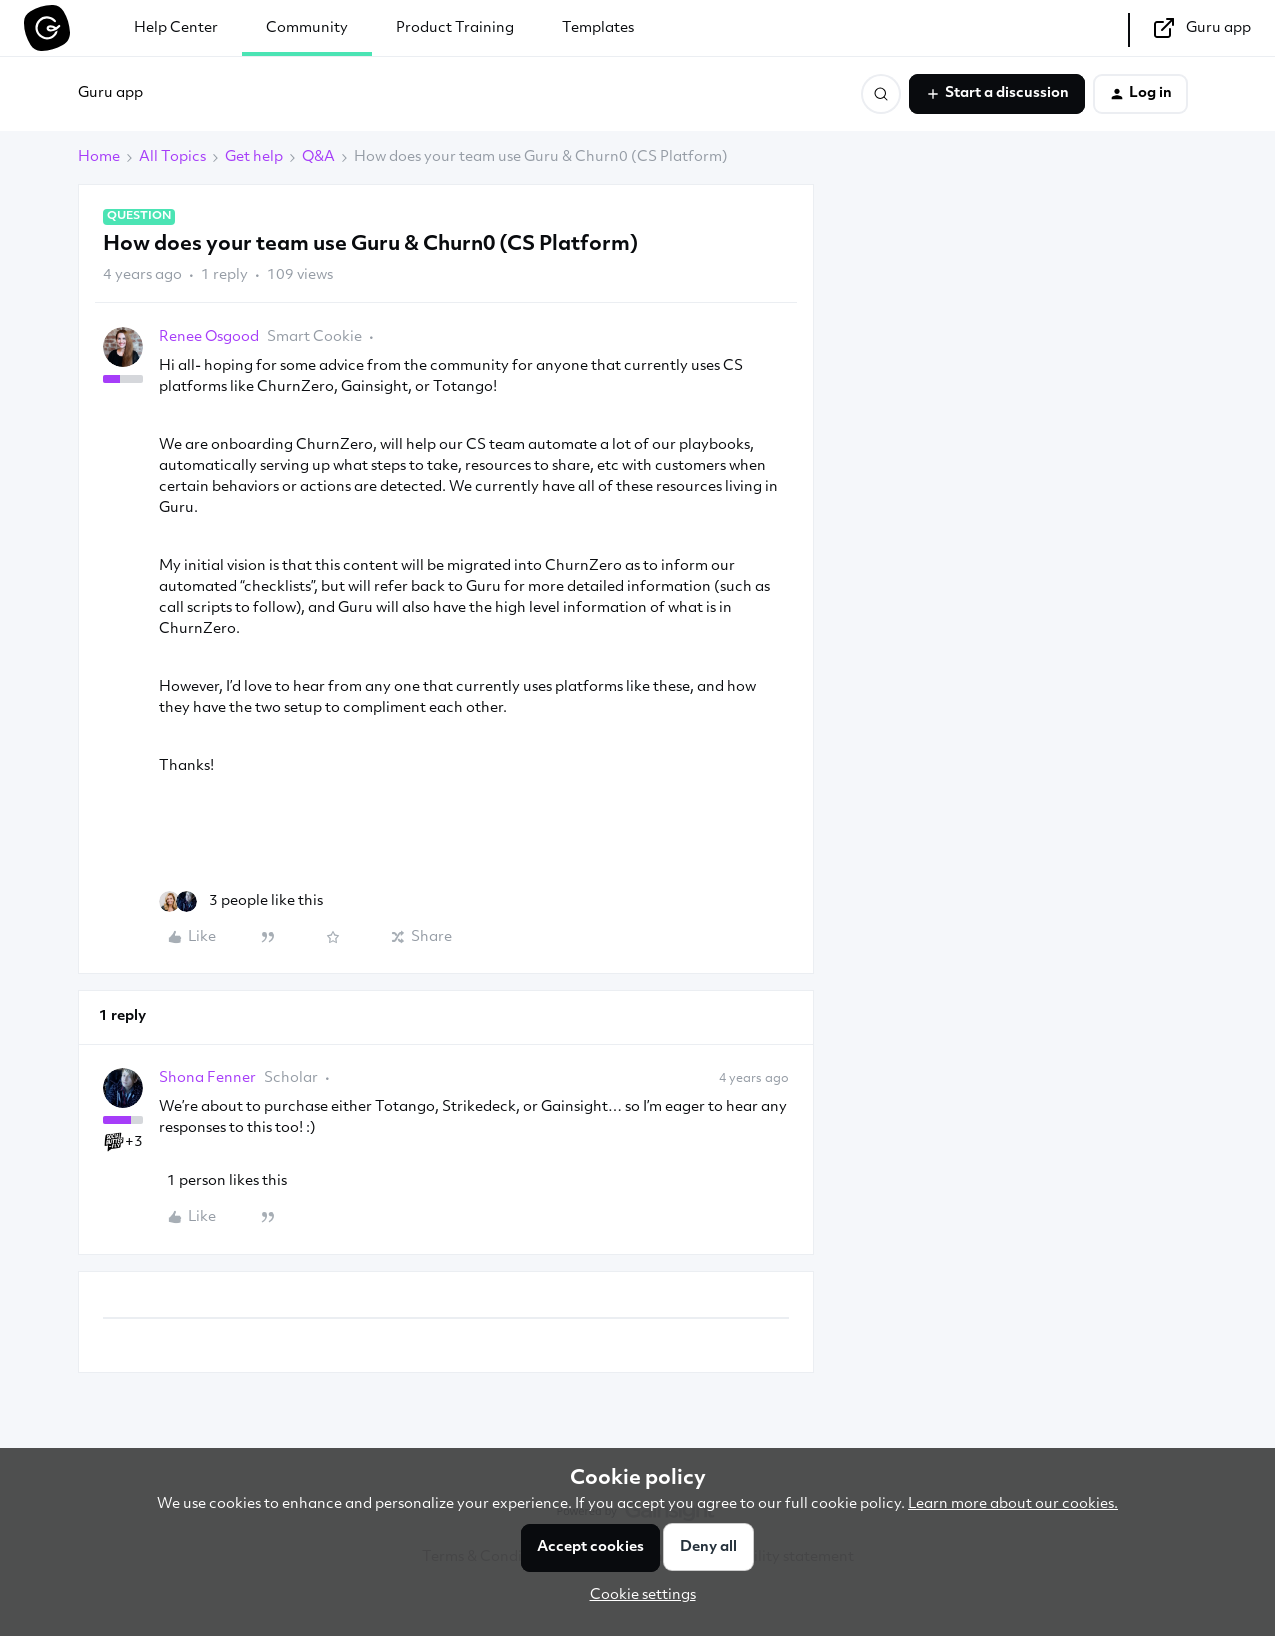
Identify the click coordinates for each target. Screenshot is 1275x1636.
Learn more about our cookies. (1013, 1504)
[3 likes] (241, 901)
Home (99, 157)
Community (307, 28)
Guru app (110, 93)
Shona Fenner (207, 1078)
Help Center (176, 28)
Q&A (318, 157)
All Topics (172, 157)
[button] (997, 94)
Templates (598, 28)
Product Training (455, 28)
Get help (254, 157)
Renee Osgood (209, 337)
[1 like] (223, 1181)
